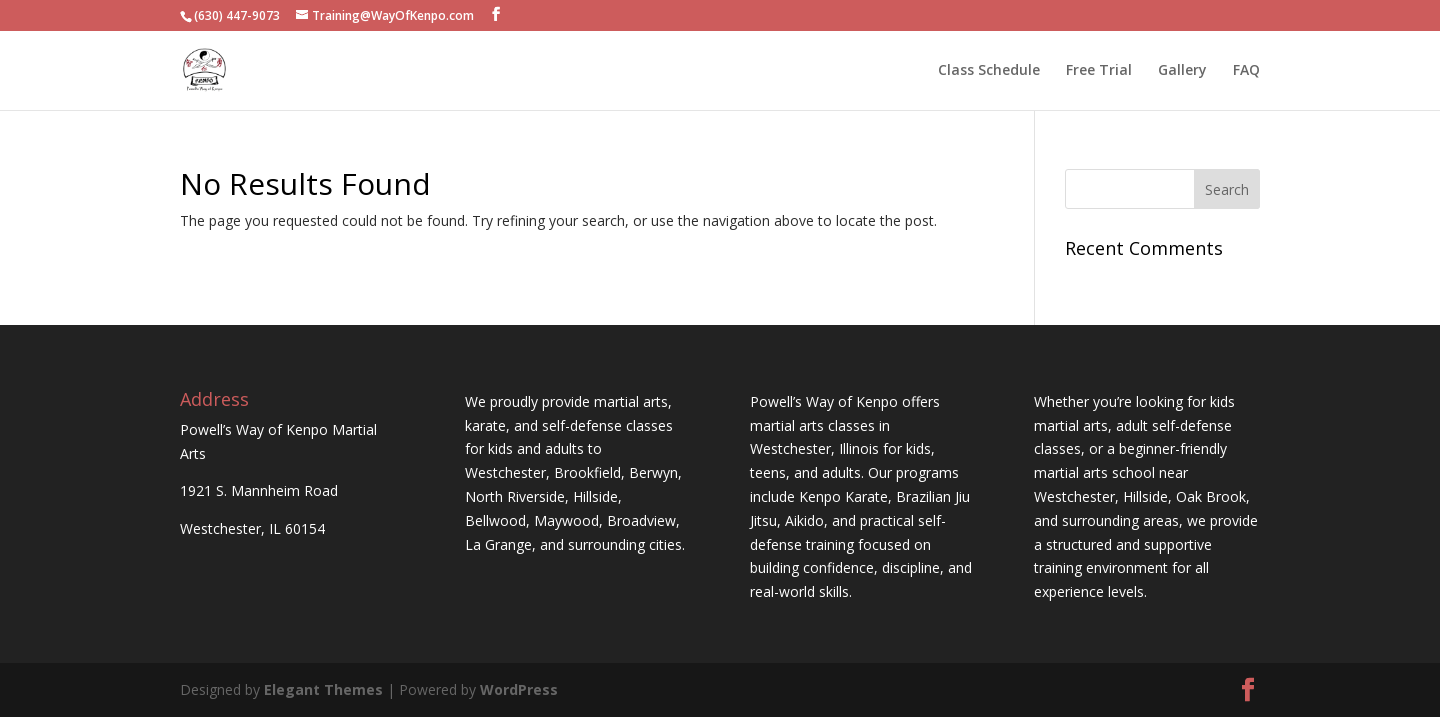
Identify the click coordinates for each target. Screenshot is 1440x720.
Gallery (1182, 71)
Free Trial (1099, 71)
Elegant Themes (323, 689)
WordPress (519, 689)
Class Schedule (989, 71)
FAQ (1246, 71)
